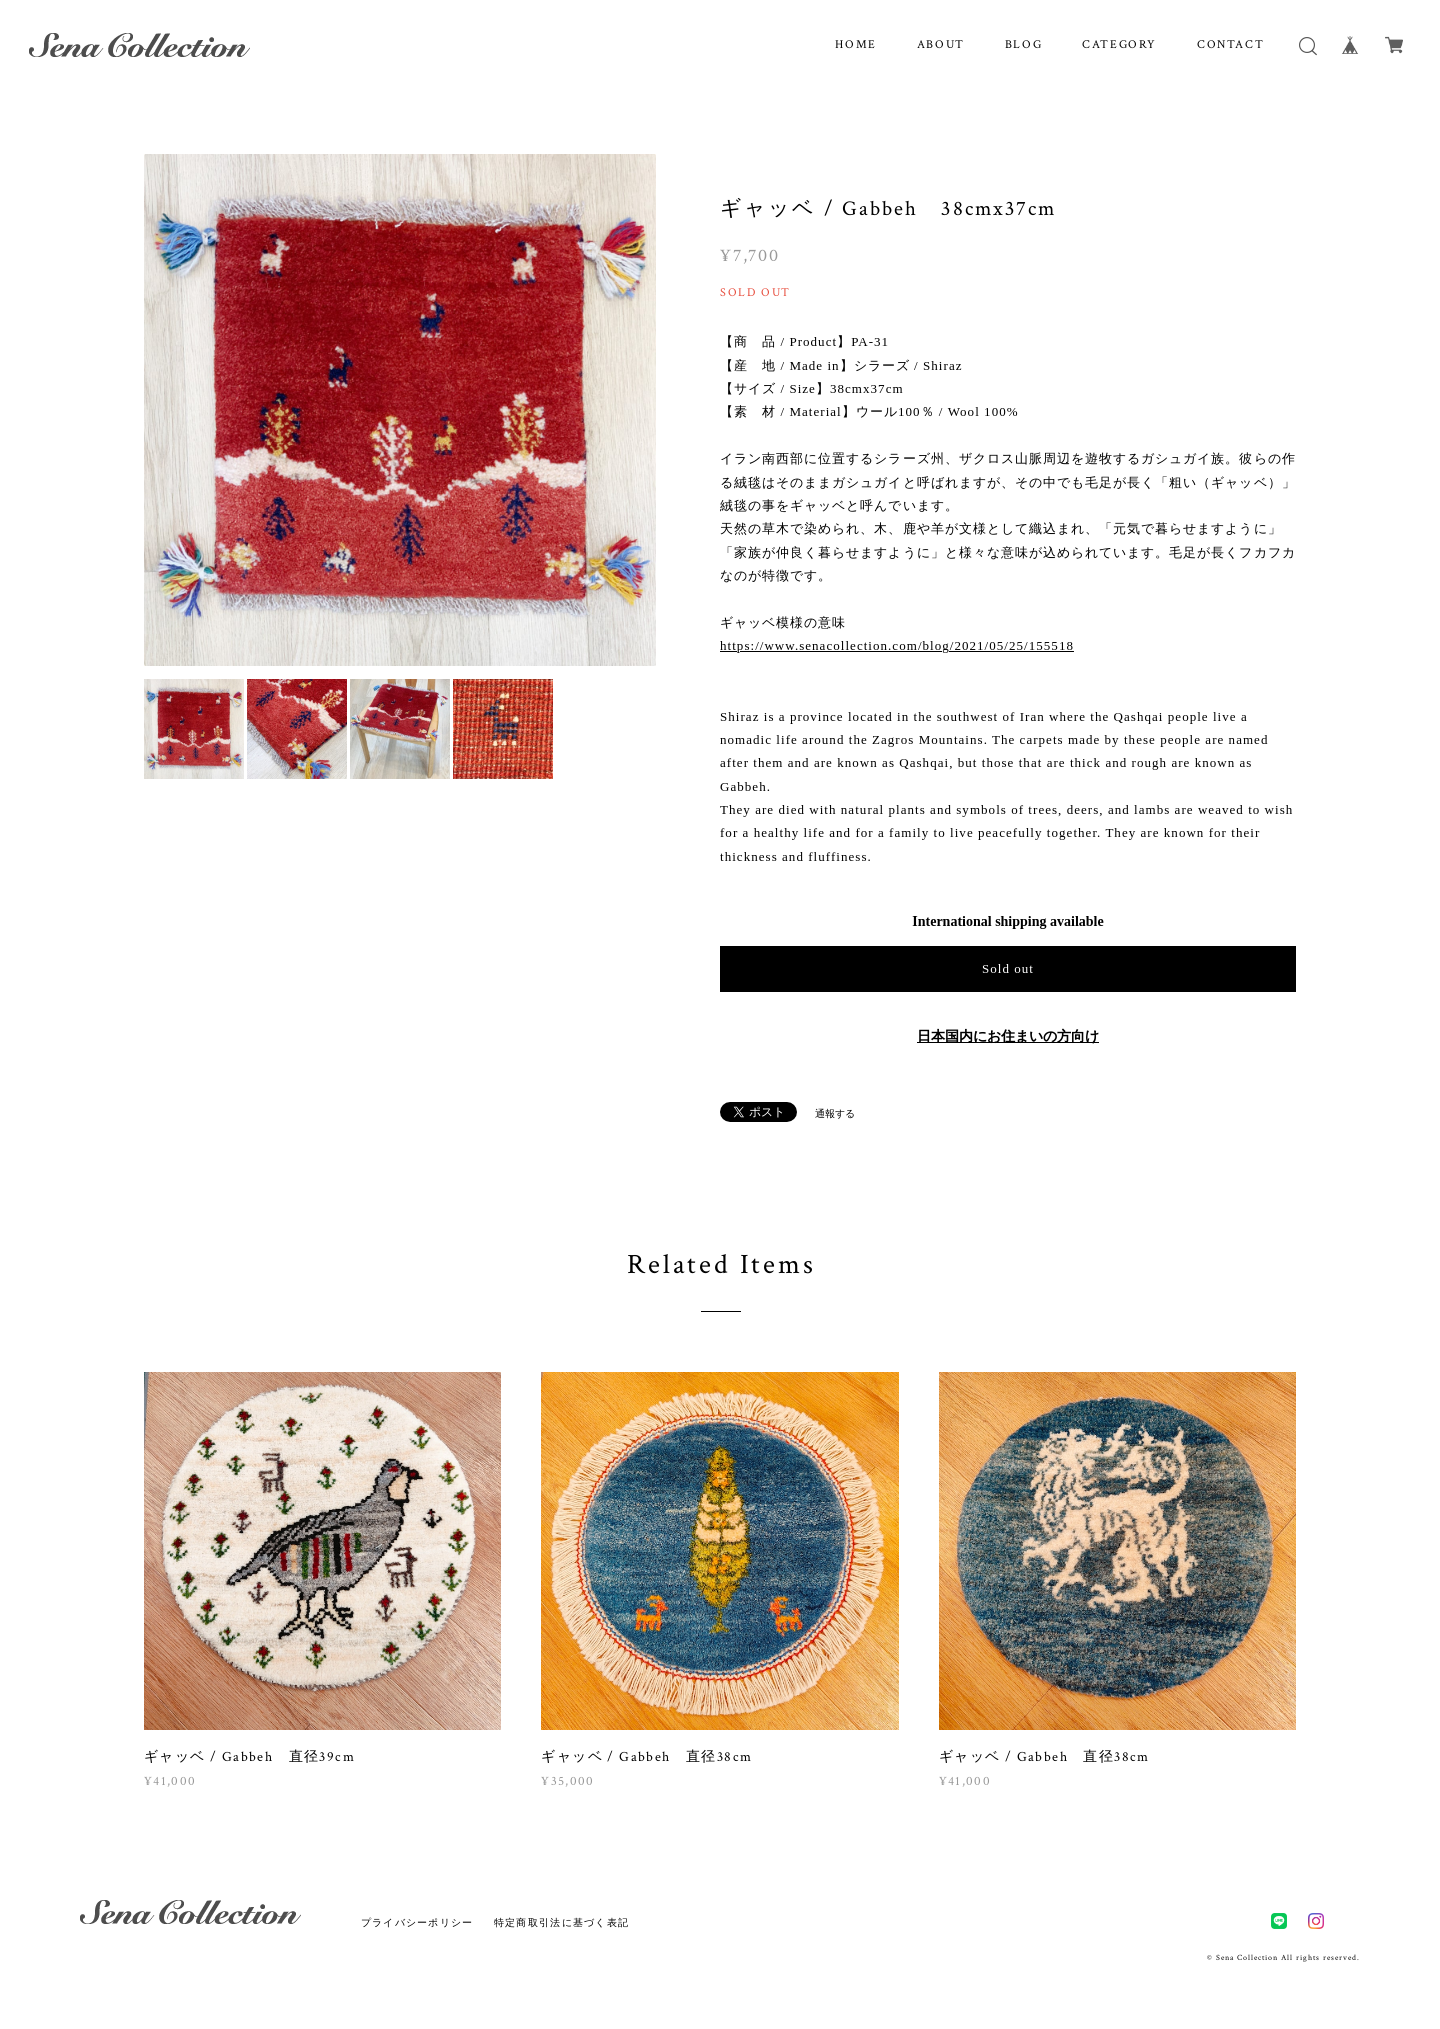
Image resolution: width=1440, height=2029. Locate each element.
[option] (400, 410)
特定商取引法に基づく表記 (561, 1922)
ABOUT (941, 44)
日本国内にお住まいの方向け (1008, 1036)
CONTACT (1230, 44)
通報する (835, 1113)
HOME (855, 44)
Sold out (1008, 968)
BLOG (1023, 44)
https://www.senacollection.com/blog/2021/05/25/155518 (897, 645)
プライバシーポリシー (417, 1922)
